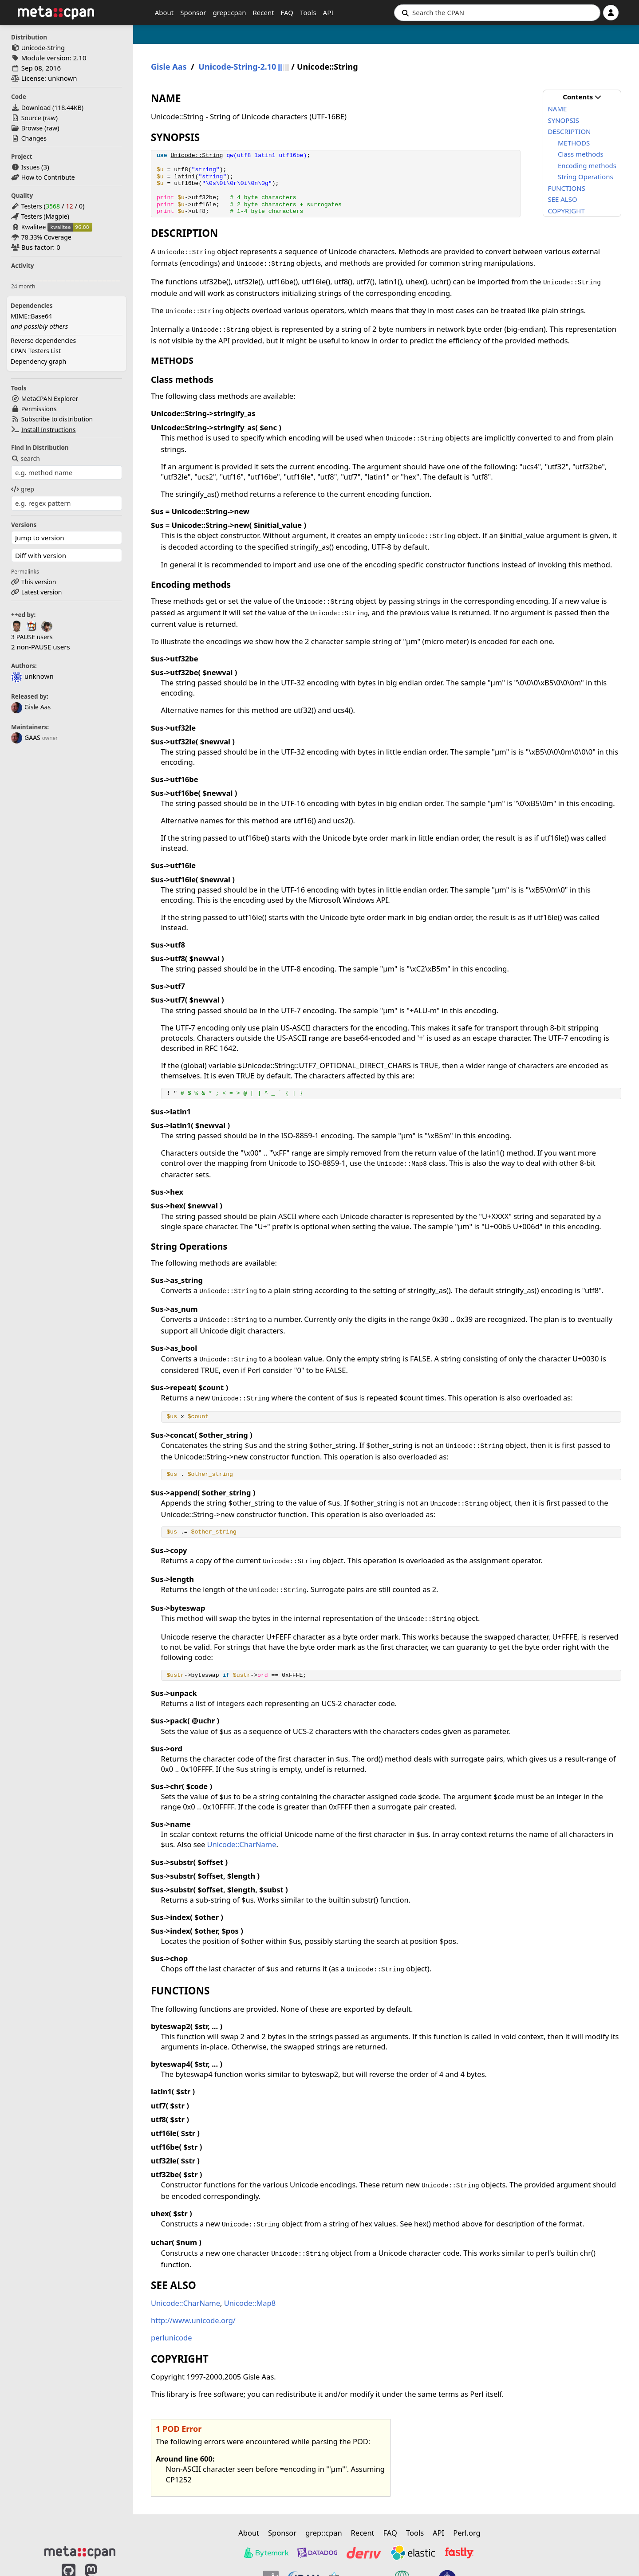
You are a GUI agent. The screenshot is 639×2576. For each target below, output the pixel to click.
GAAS (25, 737)
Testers (31, 206)
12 (69, 206)
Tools (308, 12)
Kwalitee (33, 227)
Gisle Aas (31, 707)
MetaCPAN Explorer (49, 398)
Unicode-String (43, 47)
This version (38, 582)
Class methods (581, 153)
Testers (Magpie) (45, 216)
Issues (30, 167)
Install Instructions (48, 429)
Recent (263, 12)
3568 (53, 206)
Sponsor (193, 12)
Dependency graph (38, 361)
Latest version (41, 592)
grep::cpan (229, 12)
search (25, 458)
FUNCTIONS (566, 188)
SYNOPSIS (563, 120)
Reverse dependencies (43, 340)
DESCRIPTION (569, 131)
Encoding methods (587, 165)
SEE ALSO (562, 199)
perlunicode (171, 2337)
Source (31, 118)
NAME (557, 108)
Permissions (39, 409)
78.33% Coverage (46, 237)
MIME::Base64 (31, 316)
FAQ (287, 12)
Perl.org (467, 2533)
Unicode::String (196, 155)
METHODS (574, 142)
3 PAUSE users (31, 637)
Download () (52, 107)
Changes (34, 138)
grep (22, 489)
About (164, 12)
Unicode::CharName (241, 1844)
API (328, 12)
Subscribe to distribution (57, 419)
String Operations (585, 176)
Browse (32, 128)
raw (50, 118)
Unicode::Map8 (250, 2303)
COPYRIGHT (566, 210)
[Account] (610, 12)
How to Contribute (48, 177)
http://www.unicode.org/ (193, 2320)
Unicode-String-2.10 (237, 67)
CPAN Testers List (36, 350)
